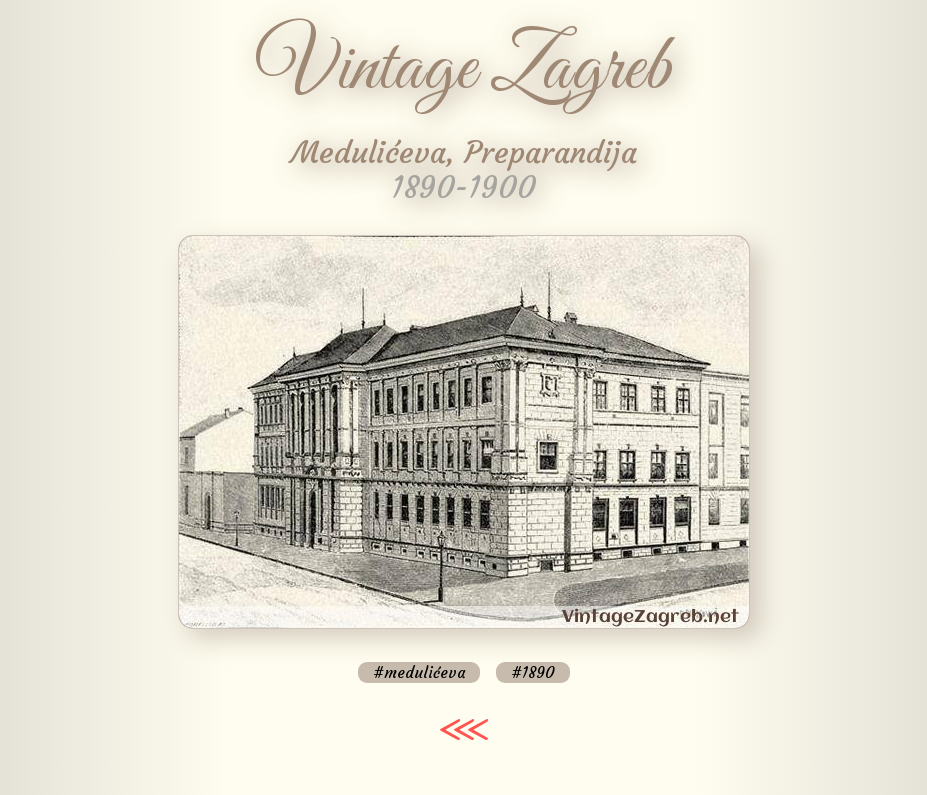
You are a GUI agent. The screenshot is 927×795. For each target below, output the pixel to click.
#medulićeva (419, 672)
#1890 (533, 672)
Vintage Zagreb (463, 70)
